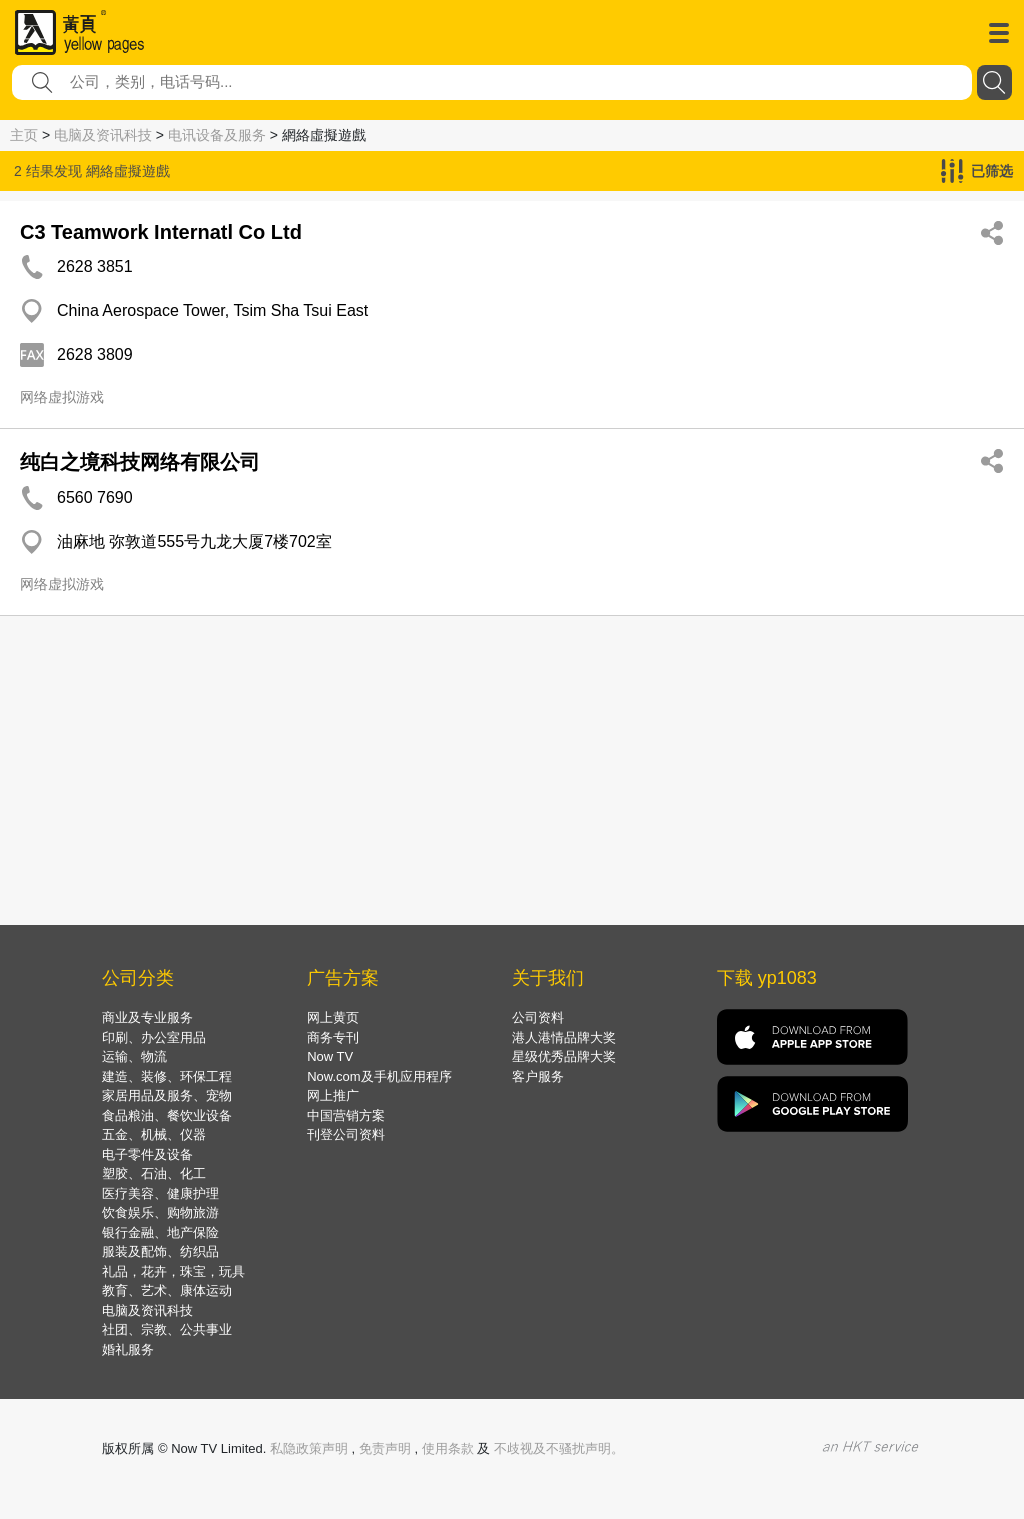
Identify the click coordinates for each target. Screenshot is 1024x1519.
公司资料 (538, 1017)
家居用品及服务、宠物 (167, 1095)
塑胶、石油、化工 (154, 1173)
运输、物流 (134, 1056)
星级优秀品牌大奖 (564, 1056)
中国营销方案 (346, 1115)
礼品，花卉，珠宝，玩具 (173, 1271)
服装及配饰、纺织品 (160, 1251)
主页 (24, 135)
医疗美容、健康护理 (160, 1193)
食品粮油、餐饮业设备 (167, 1115)
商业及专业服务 (147, 1017)
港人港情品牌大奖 (564, 1037)
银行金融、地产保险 (160, 1232)
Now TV (330, 1056)
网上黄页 (333, 1017)
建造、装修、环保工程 (167, 1076)
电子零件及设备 (147, 1154)
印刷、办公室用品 (154, 1037)
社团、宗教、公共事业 (167, 1329)
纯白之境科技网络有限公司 (140, 462)
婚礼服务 (128, 1349)
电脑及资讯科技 (103, 135)
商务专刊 (333, 1037)
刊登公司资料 (346, 1134)
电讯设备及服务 (217, 135)
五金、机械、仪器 (154, 1134)
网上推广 (333, 1095)
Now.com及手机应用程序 (379, 1076)
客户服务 (538, 1076)
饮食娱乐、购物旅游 (160, 1212)
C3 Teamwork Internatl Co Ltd (161, 232)
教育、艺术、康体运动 (167, 1290)
